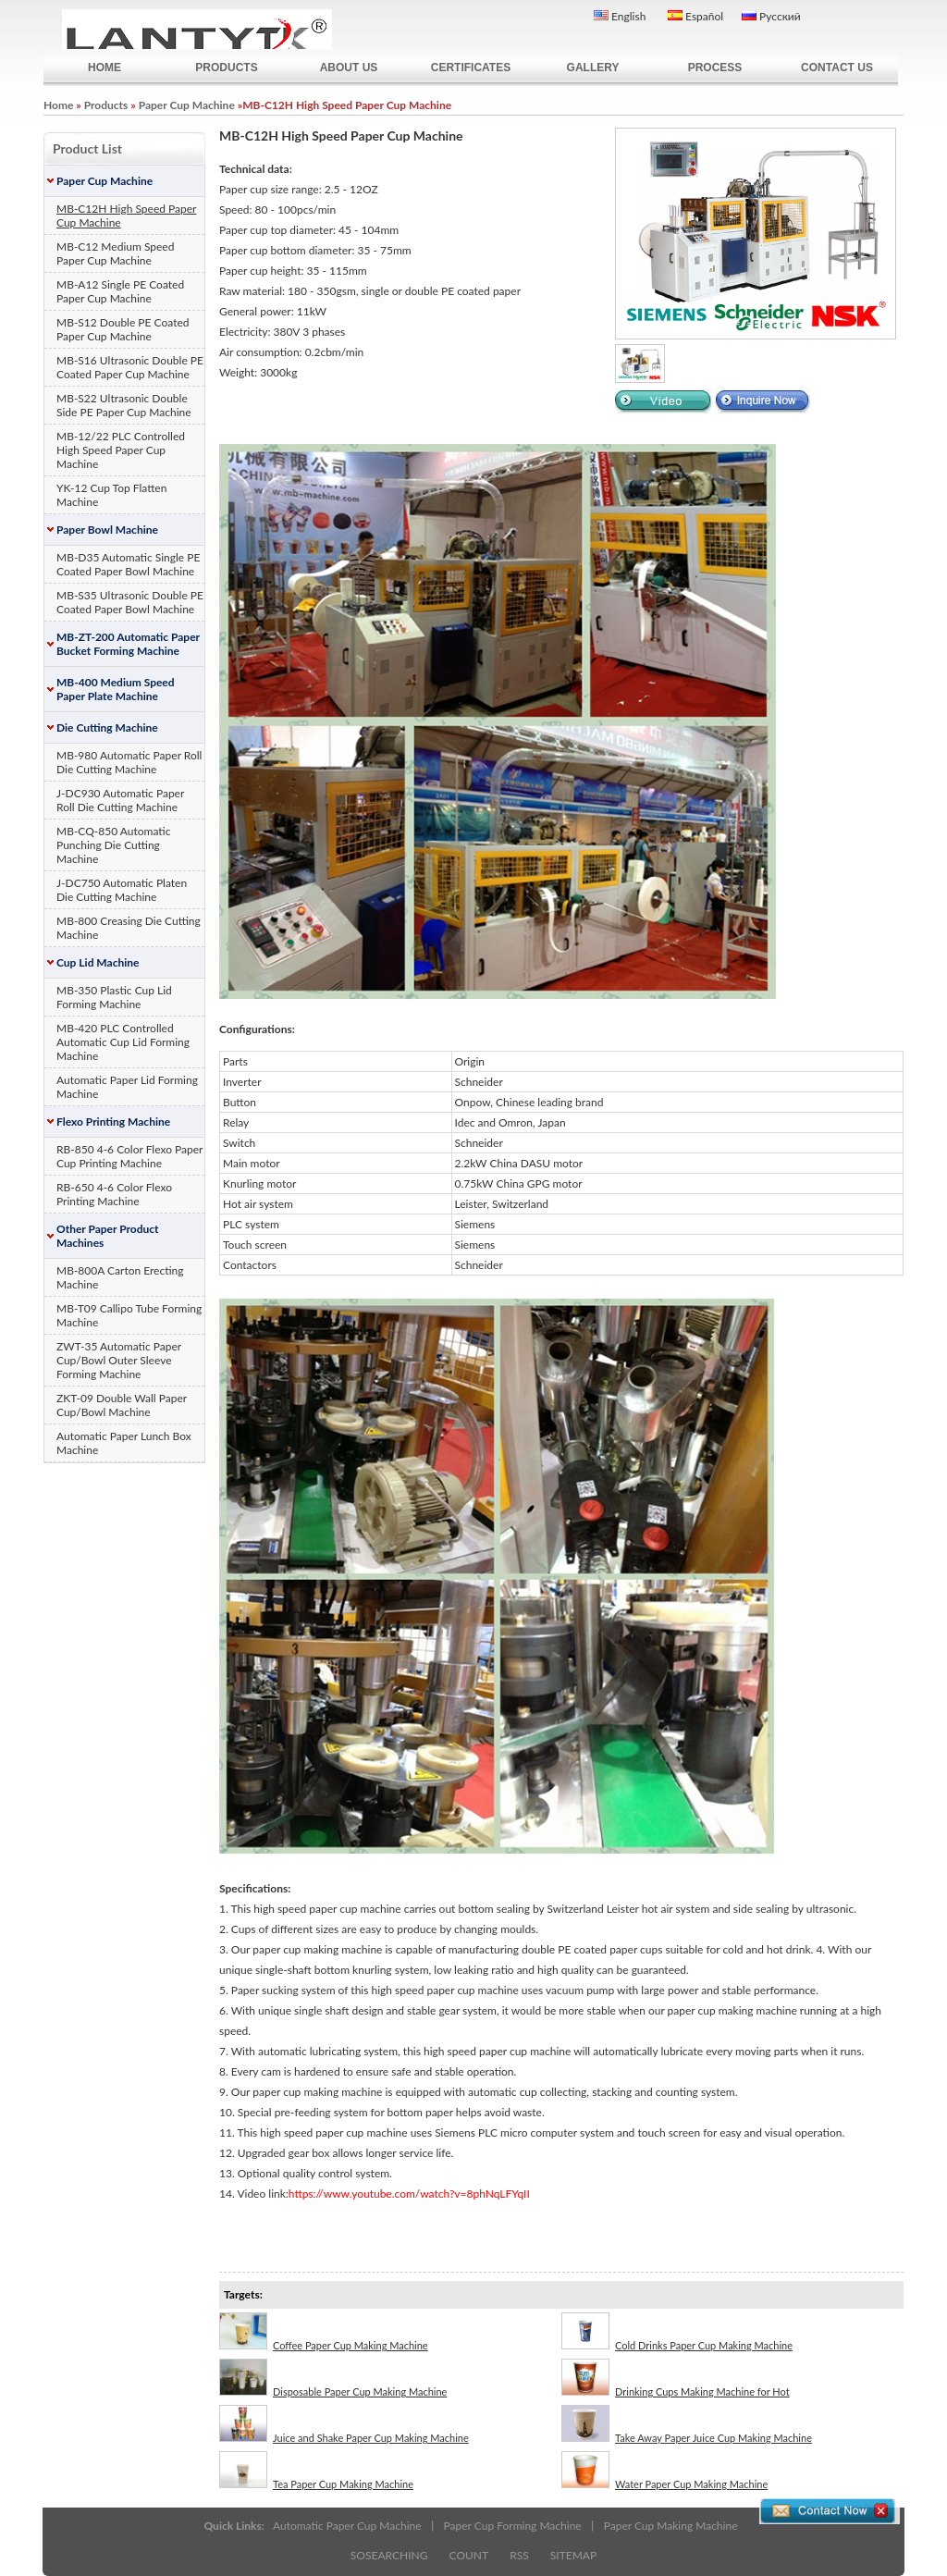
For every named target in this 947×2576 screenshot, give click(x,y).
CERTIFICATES (470, 67)
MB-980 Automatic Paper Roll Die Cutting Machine (129, 762)
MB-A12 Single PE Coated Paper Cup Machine (120, 291)
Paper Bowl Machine (107, 529)
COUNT (469, 2555)
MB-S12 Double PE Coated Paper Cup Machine (122, 329)
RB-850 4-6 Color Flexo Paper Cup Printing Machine (129, 1156)
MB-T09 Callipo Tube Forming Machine (129, 1315)
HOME (104, 67)
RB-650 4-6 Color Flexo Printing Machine (114, 1194)
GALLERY (593, 67)
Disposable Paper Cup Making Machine (333, 2378)
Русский (771, 16)
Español (695, 16)
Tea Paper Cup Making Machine (316, 2470)
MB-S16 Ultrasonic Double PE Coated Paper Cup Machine (129, 367)
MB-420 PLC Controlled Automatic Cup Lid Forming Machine (123, 1042)
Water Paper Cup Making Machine (664, 2470)
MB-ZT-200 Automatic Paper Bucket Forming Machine (128, 644)
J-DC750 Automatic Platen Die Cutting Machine (121, 890)
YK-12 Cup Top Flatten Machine (111, 495)
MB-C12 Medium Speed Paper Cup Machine (115, 253)
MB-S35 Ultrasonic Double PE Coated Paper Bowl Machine (129, 602)
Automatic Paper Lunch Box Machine (123, 1443)
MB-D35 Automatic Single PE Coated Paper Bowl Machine (128, 564)
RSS (519, 2555)
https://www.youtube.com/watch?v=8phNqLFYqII (409, 2193)
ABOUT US (349, 67)
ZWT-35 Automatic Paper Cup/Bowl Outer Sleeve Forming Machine (118, 1360)
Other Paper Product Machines (107, 1236)
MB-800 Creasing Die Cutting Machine (128, 928)
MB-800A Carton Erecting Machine (120, 1277)
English (620, 16)
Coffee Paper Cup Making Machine (323, 2331)
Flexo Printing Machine (113, 1121)
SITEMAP (573, 2555)
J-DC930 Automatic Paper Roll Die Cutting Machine (120, 800)
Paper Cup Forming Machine (513, 2526)
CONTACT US (837, 67)
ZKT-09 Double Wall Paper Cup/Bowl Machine (121, 1405)
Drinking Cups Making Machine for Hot (675, 2378)
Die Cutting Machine (107, 727)
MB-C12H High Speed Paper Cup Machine (126, 215)
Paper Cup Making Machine (671, 2526)
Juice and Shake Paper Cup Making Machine (344, 2424)
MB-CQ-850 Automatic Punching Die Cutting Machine (113, 845)
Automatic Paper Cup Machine (347, 2526)
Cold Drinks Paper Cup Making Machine (677, 2331)
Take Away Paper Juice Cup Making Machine (686, 2424)
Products (106, 105)
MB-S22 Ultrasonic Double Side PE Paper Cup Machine (123, 405)
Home (58, 105)
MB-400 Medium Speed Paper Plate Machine (115, 689)
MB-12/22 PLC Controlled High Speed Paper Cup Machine (120, 450)
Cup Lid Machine (97, 962)
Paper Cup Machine (187, 105)
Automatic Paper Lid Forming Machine (127, 1087)
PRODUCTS (226, 67)
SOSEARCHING (389, 2555)
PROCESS (715, 67)
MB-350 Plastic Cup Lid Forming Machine (114, 997)
